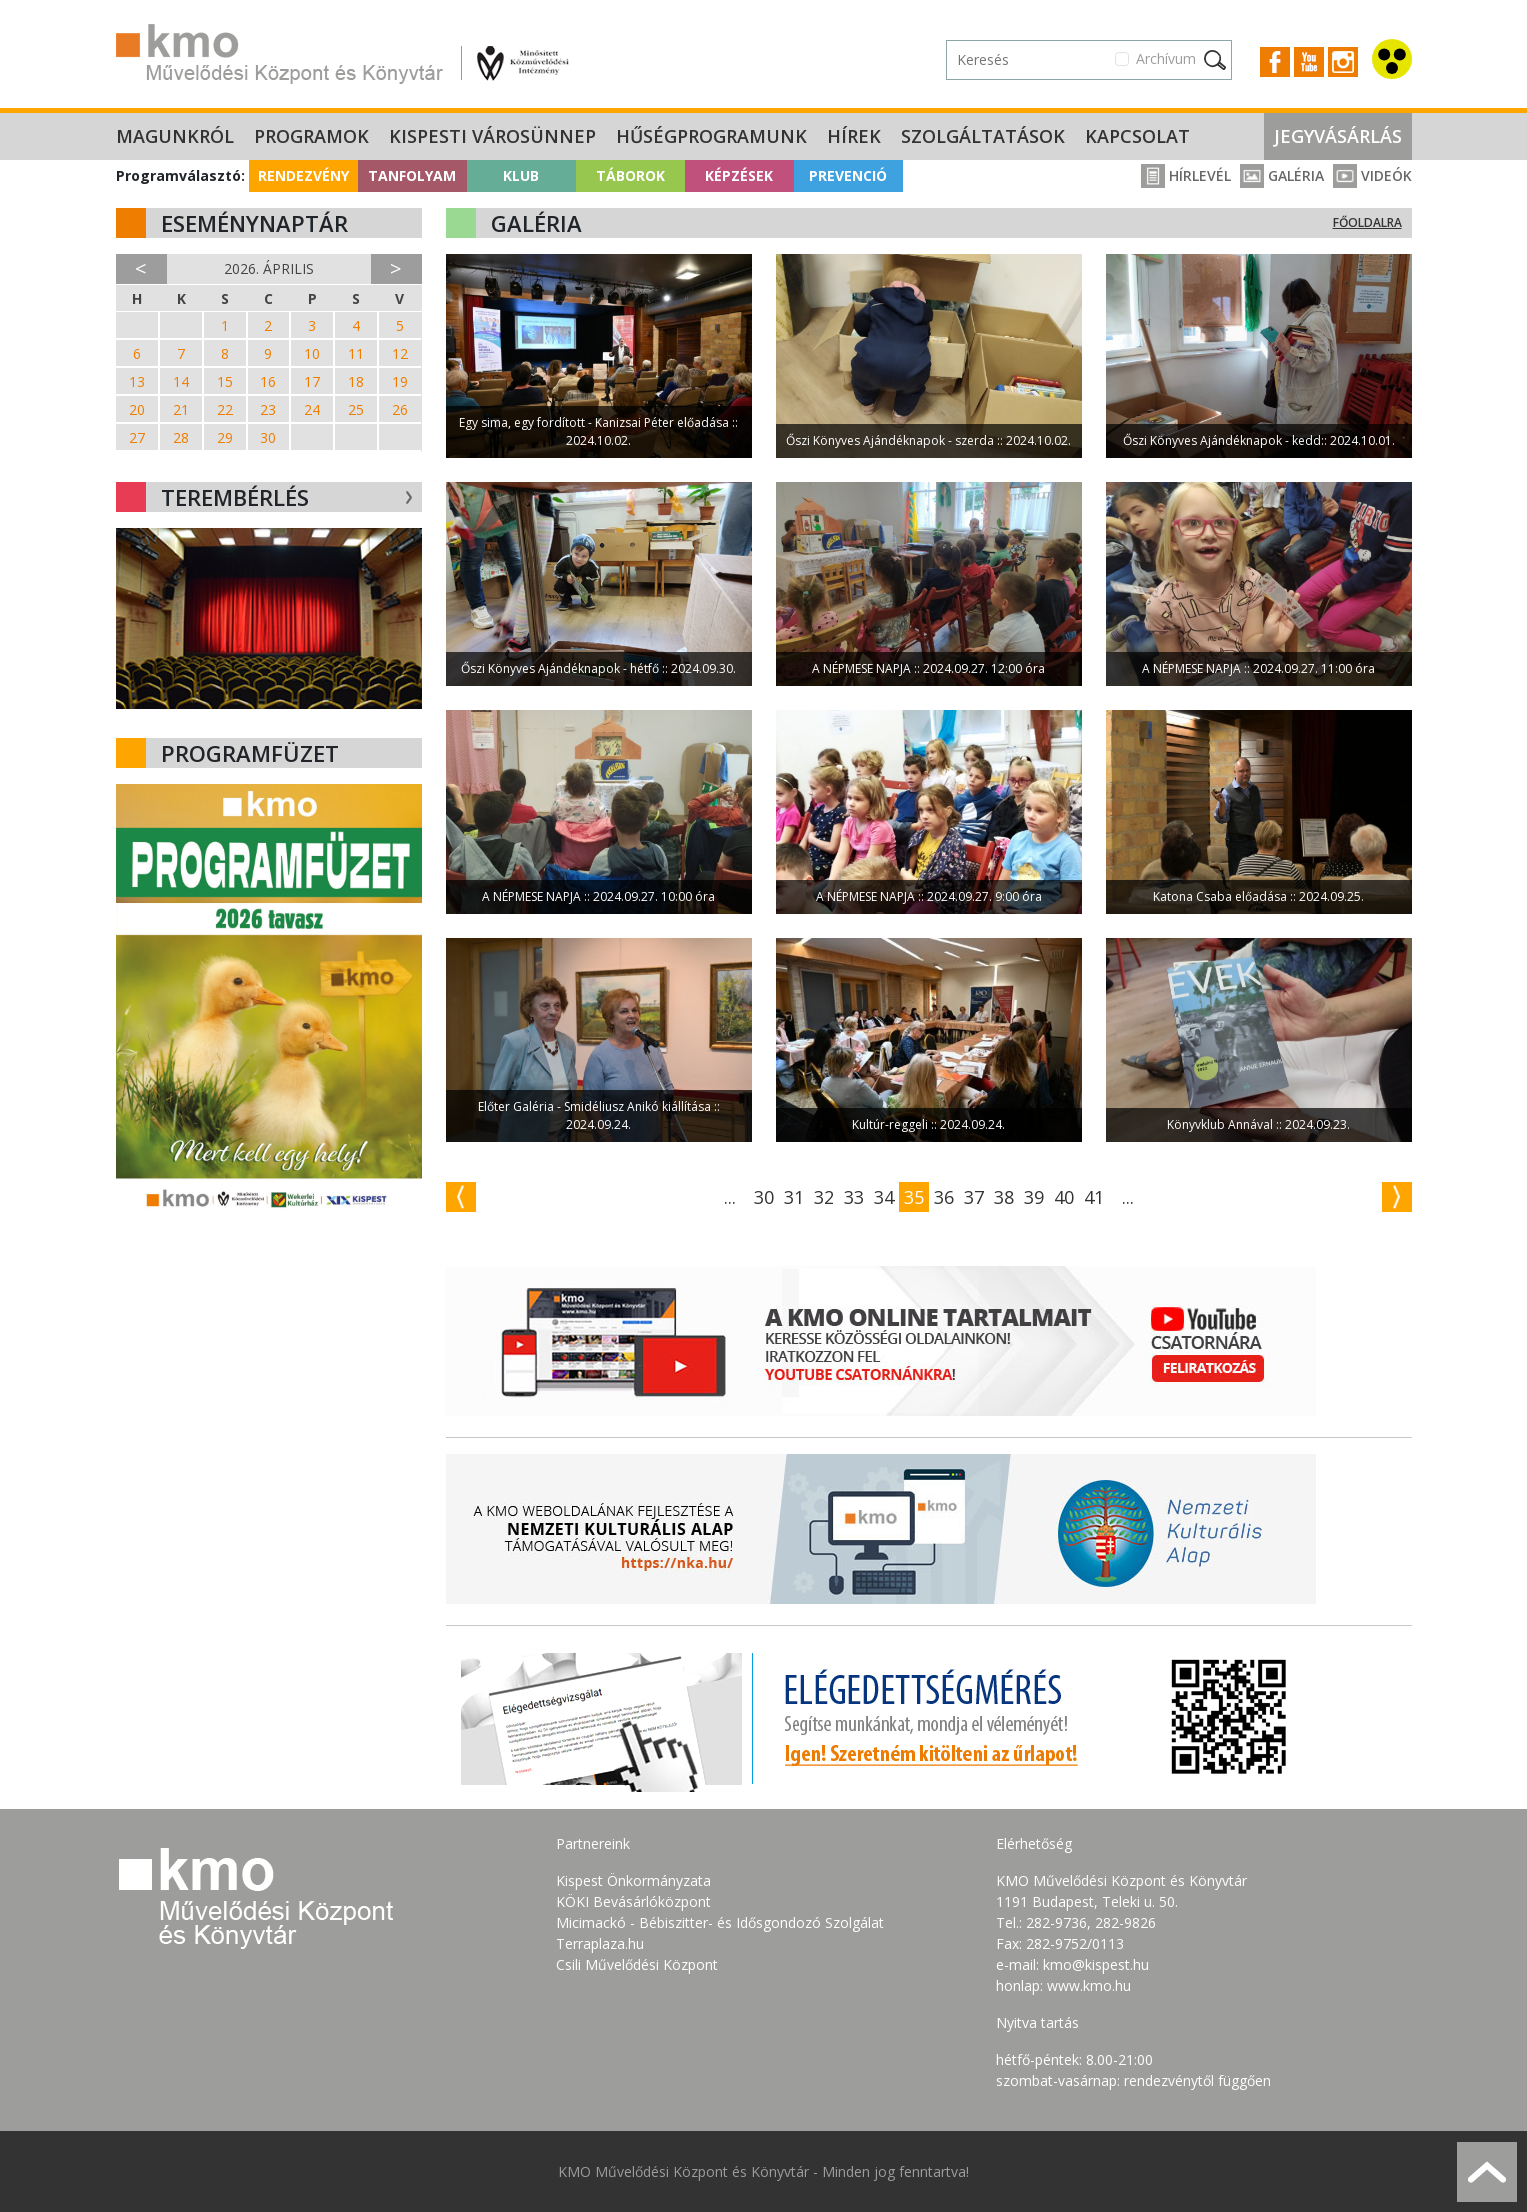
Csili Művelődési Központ (637, 1964)
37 (974, 1197)
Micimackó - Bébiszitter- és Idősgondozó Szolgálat (720, 1922)
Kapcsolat (1137, 136)
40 (1064, 1197)
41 (1094, 1197)
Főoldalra (1367, 222)
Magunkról (175, 136)
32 (824, 1197)
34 (884, 1197)
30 (764, 1197)
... (730, 1197)
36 (944, 1197)
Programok (311, 136)
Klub (521, 175)
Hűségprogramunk (711, 136)
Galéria (1282, 175)
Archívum (1166, 58)
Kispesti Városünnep (492, 136)
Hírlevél (1186, 175)
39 (1034, 1197)
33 (854, 1197)
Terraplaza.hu (600, 1943)
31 (794, 1197)
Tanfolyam (412, 175)
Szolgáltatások (983, 136)
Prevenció (848, 175)
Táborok (630, 175)
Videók (1372, 175)
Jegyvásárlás (1338, 136)
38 (1004, 1197)
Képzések (739, 175)
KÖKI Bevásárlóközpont (633, 1901)
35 (914, 1197)
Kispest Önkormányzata (633, 1880)
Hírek (854, 136)
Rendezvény (303, 175)
